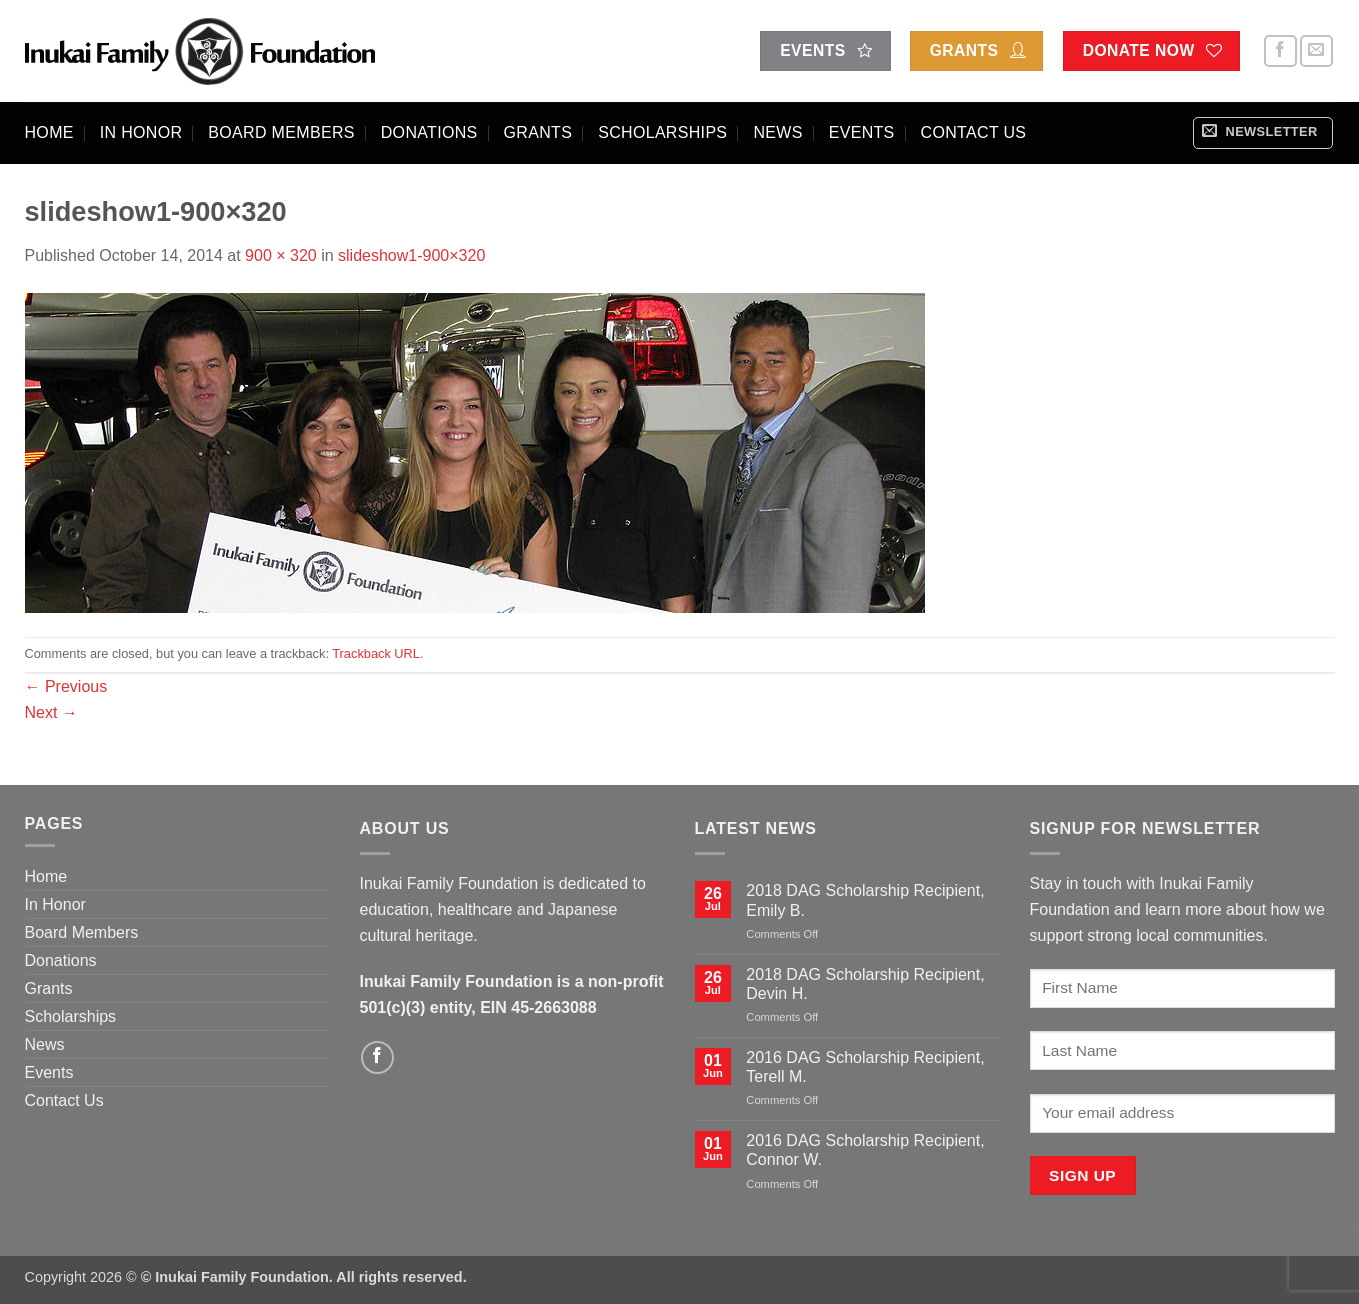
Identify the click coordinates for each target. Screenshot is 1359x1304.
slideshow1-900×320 (411, 255)
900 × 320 (281, 255)
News (777, 132)
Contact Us (974, 132)
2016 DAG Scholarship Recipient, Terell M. (865, 1067)
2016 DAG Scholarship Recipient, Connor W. (865, 1150)
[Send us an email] (1316, 51)
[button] (1263, 133)
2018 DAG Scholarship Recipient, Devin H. (865, 984)
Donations (429, 132)
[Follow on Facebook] (1280, 51)
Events (862, 132)
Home (49, 132)
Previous (66, 686)
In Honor (141, 132)
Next (51, 712)
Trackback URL (376, 653)
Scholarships (662, 132)
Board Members (281, 132)
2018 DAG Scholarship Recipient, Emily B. (865, 900)
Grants (538, 132)
